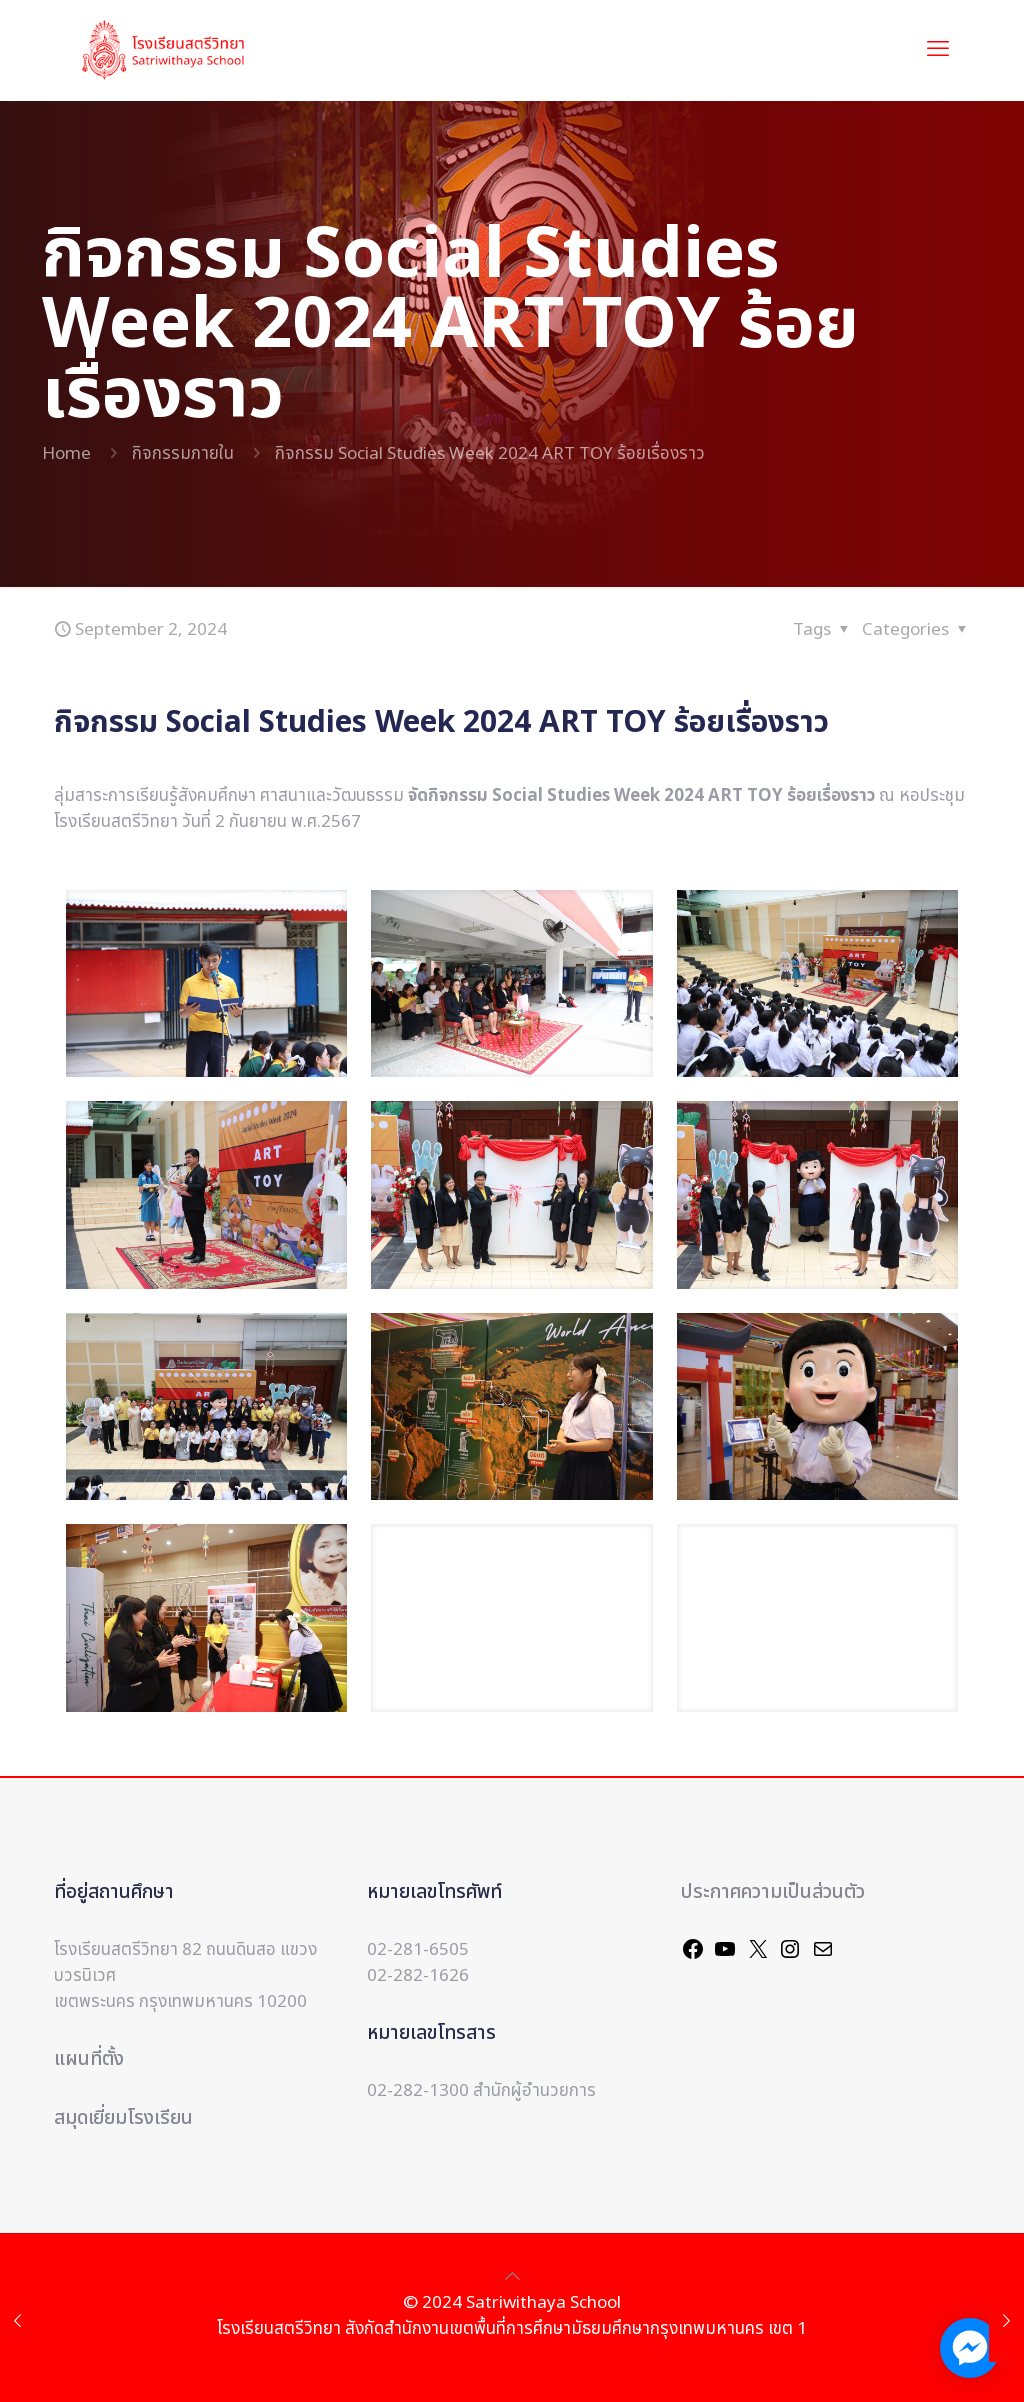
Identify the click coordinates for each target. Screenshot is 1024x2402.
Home (66, 454)
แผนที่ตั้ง (89, 2059)
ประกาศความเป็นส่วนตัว (773, 1892)
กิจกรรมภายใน (183, 454)
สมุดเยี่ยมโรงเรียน (123, 2118)
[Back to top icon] (512, 2277)
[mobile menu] (938, 50)
